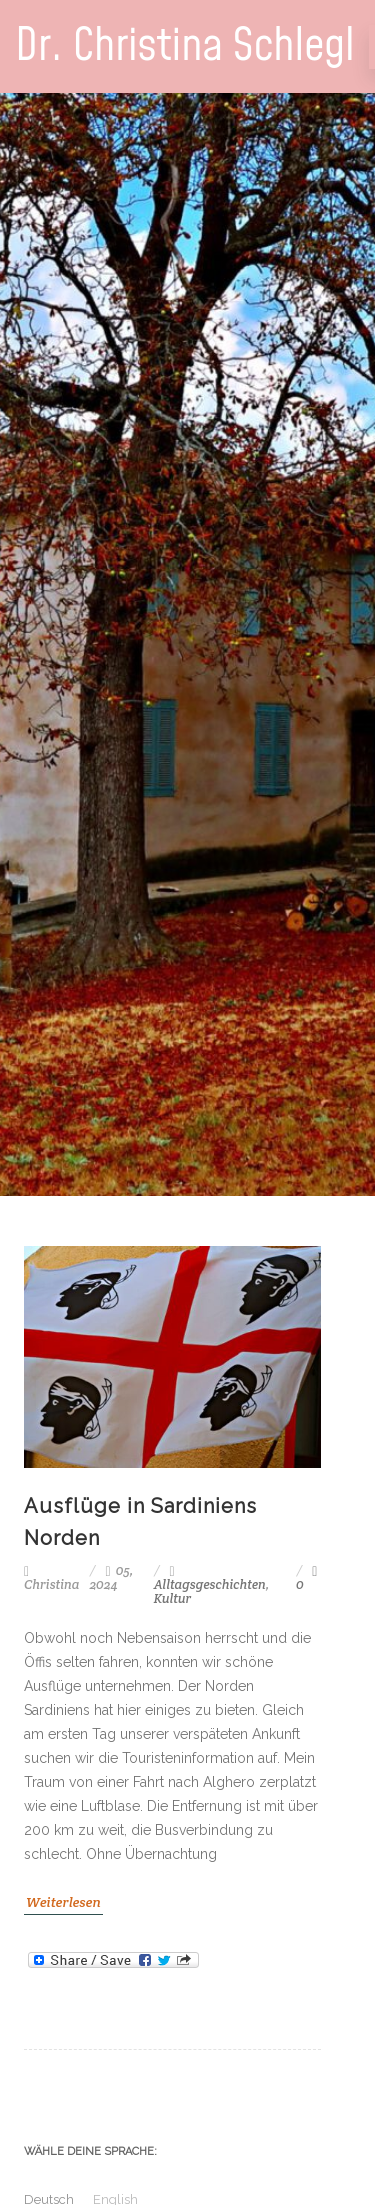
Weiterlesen (63, 1902)
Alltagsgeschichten (210, 1584)
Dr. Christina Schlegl (185, 46)
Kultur (173, 1598)
